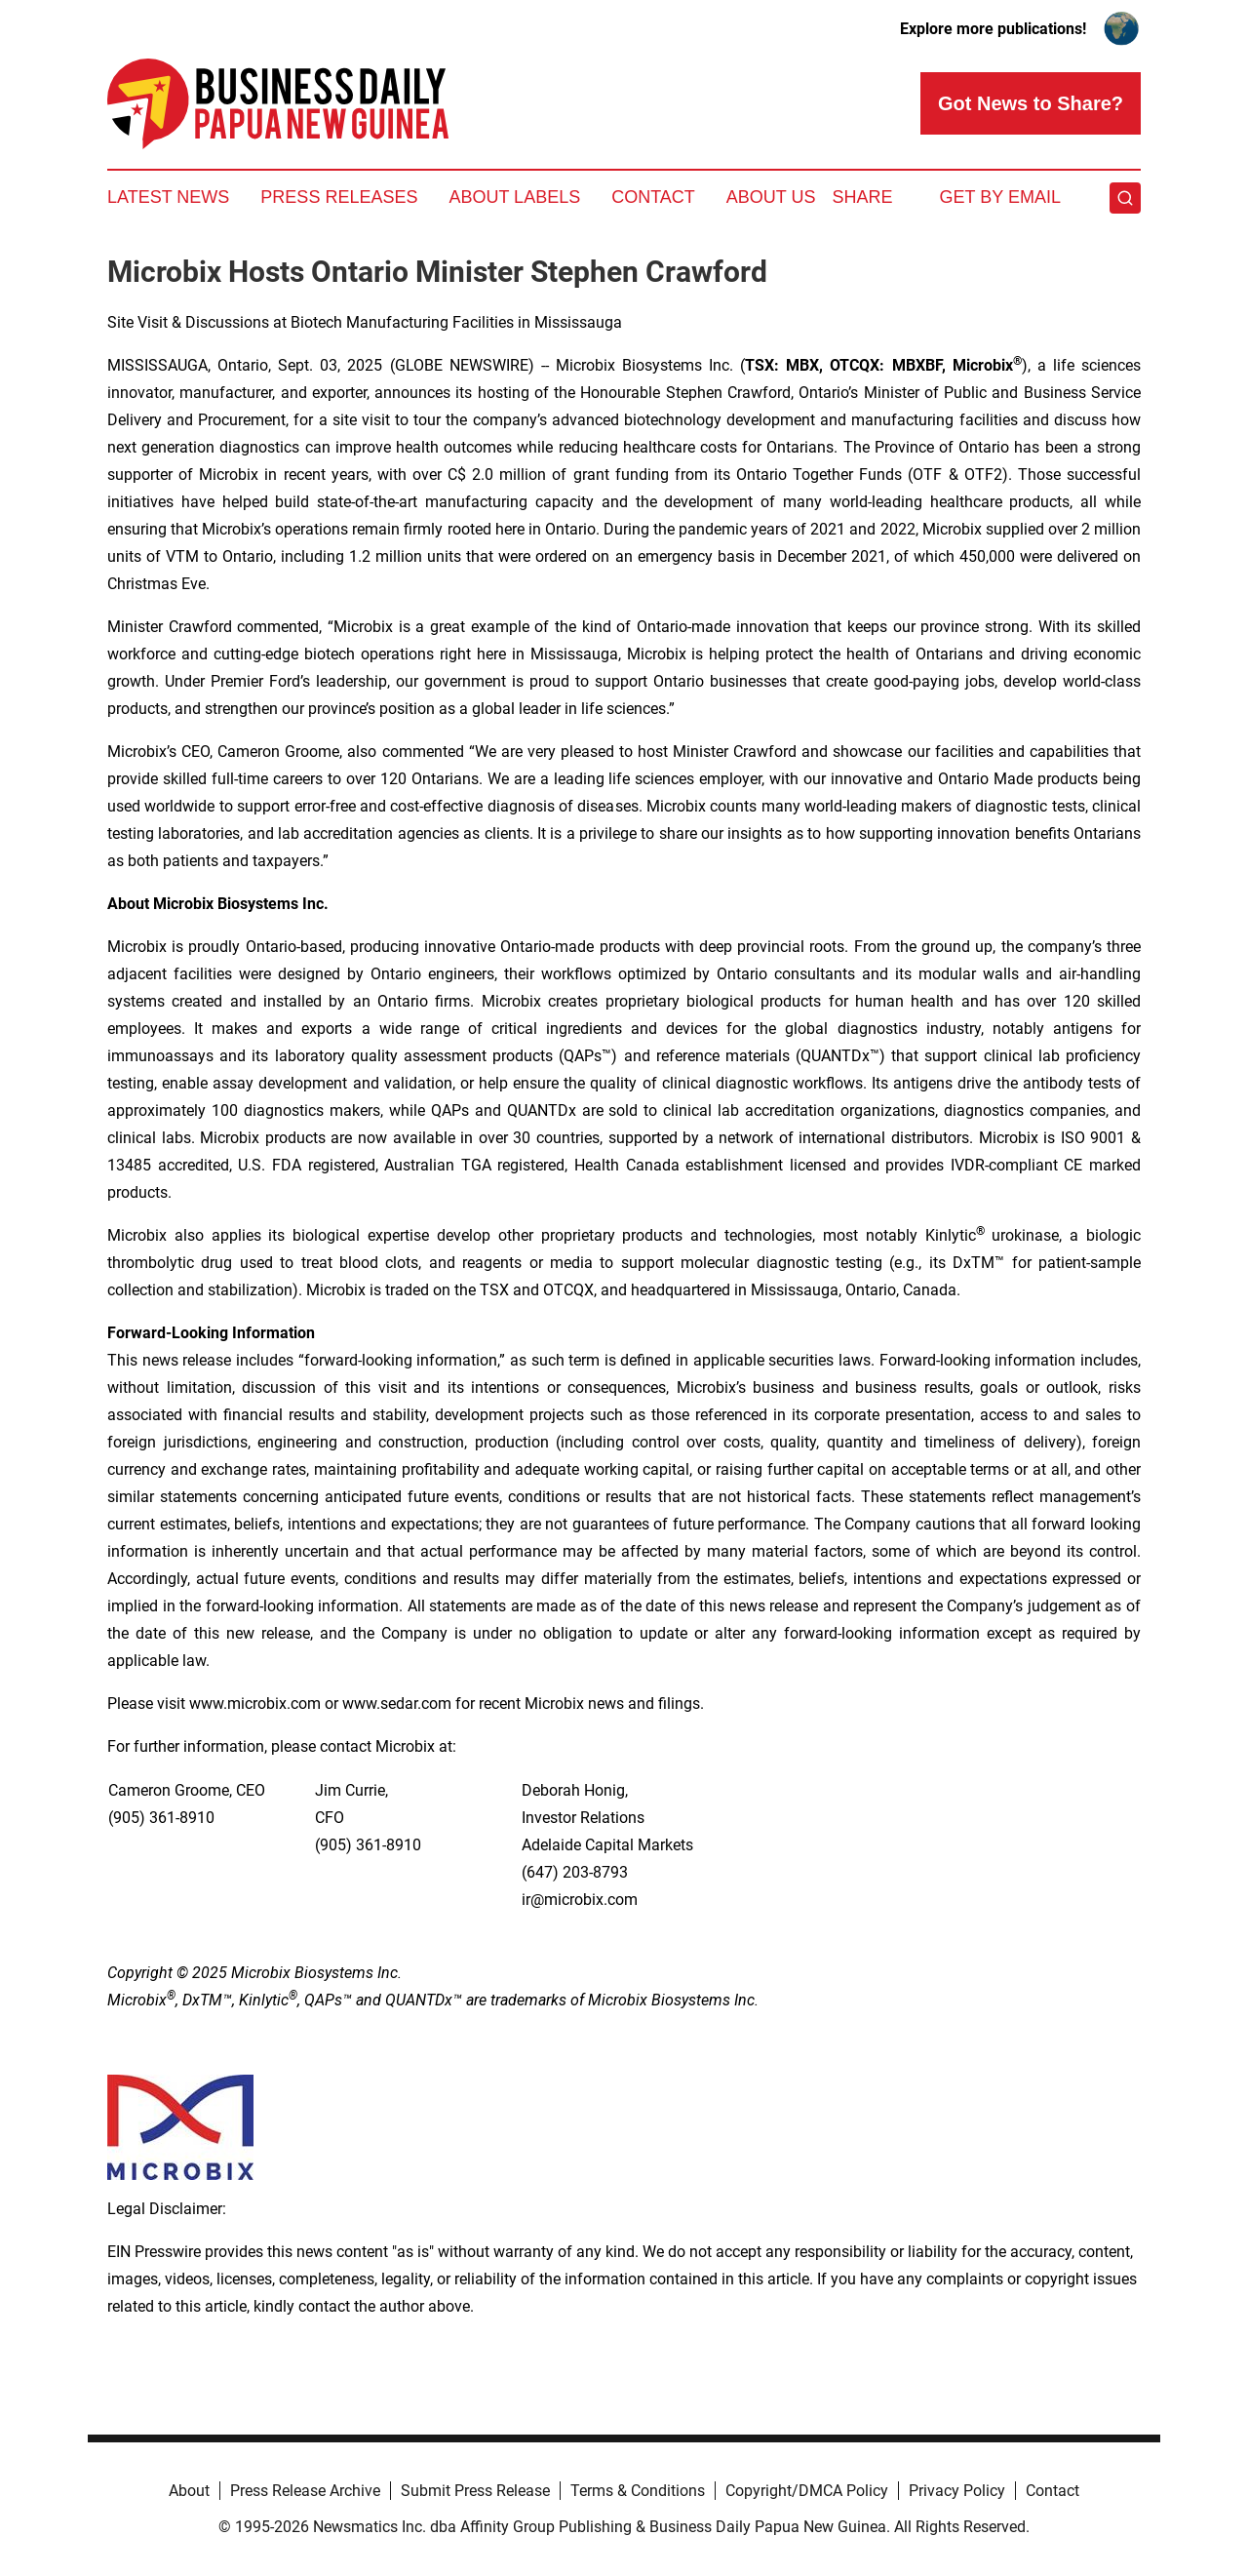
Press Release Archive (305, 2490)
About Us (771, 197)
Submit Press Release (475, 2490)
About (189, 2490)
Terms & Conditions (637, 2490)
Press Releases (338, 197)
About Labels (514, 197)
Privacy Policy (957, 2490)
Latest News (168, 197)
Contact (653, 197)
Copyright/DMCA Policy (806, 2490)
